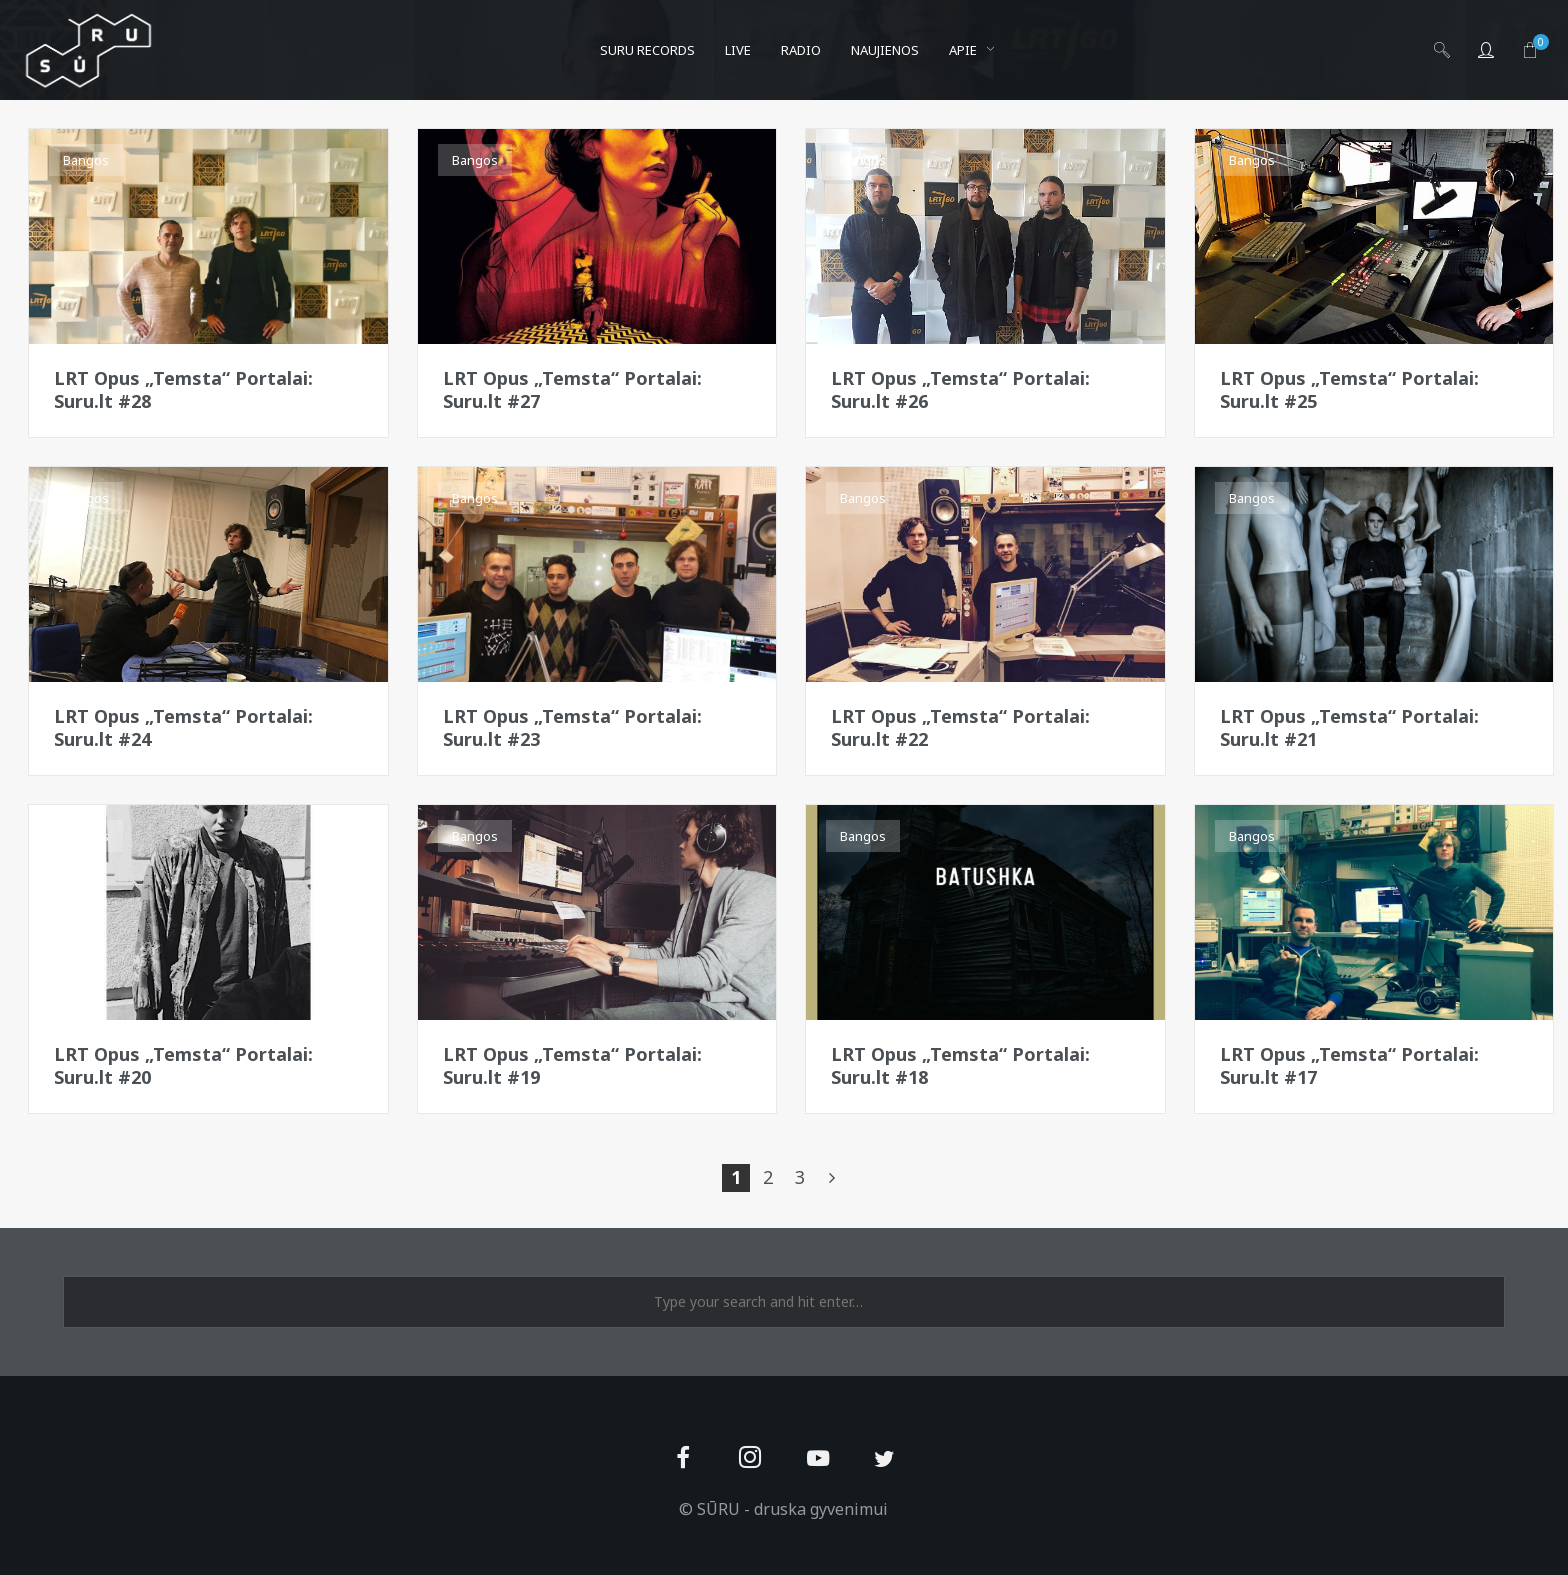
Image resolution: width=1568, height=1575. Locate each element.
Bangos (86, 160)
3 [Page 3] (800, 1177)
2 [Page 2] (768, 1177)
